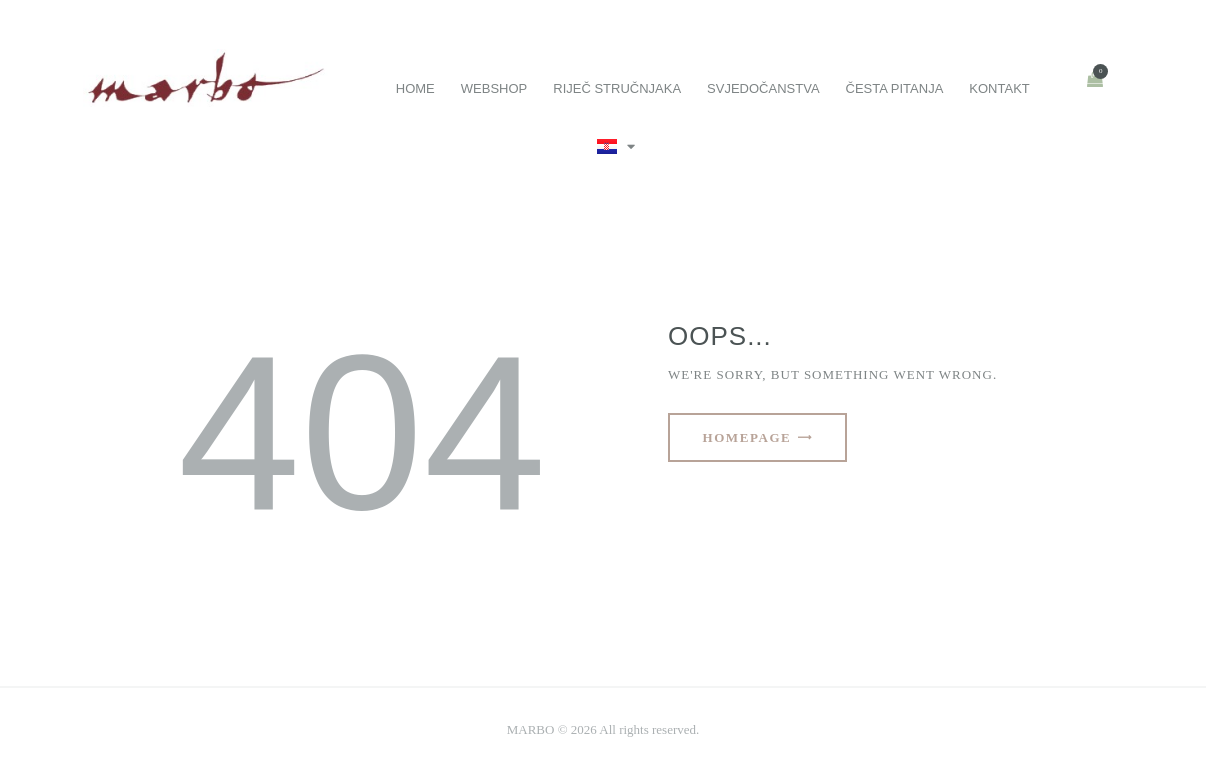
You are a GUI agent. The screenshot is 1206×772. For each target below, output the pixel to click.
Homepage (747, 437)
